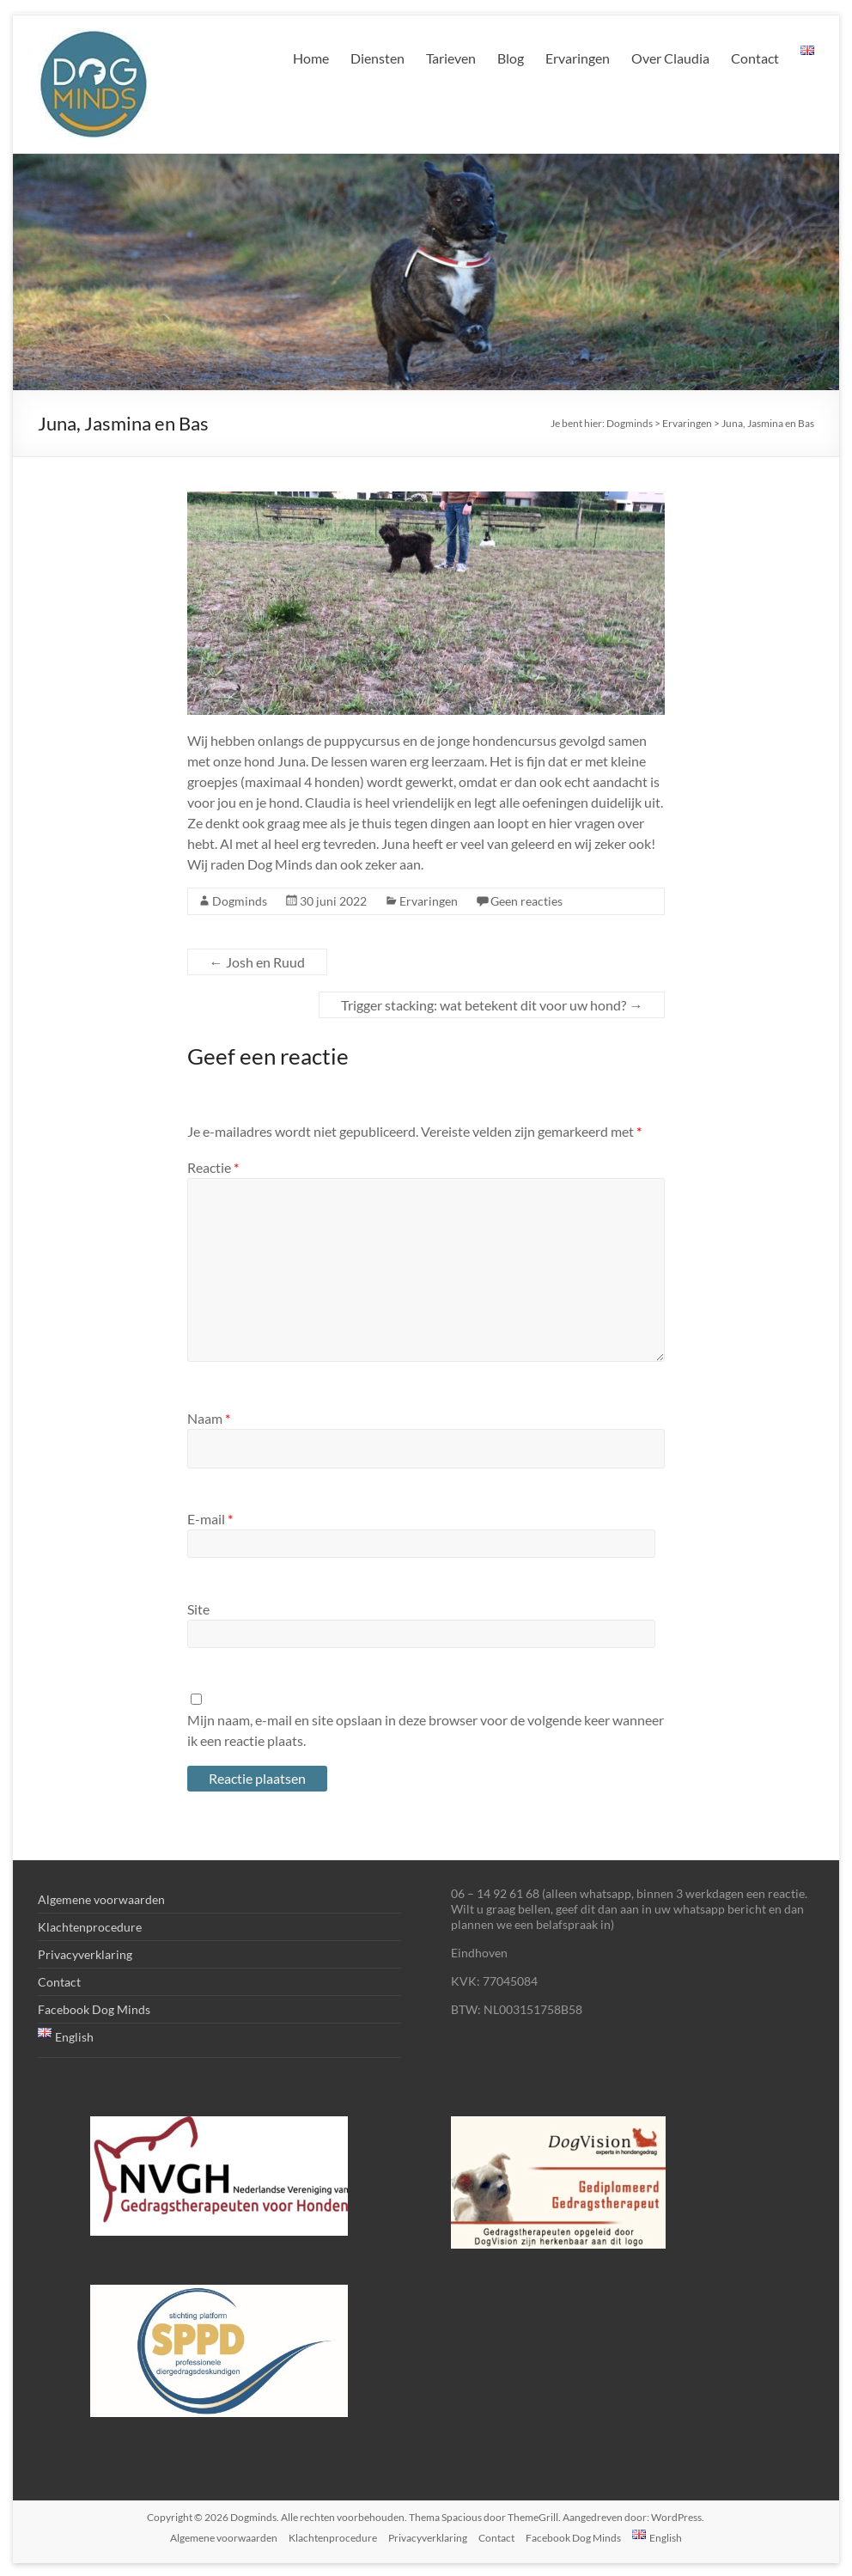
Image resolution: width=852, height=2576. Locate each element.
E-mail (210, 1519)
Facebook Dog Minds (94, 2009)
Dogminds (239, 901)
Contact (755, 58)
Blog (510, 58)
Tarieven (451, 58)
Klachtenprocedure (90, 1927)
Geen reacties (526, 901)
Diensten (377, 58)
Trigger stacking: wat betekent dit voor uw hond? (491, 1005)
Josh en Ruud (257, 962)
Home (311, 58)
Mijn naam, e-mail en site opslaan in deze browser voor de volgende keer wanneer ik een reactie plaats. (425, 1730)
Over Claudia (670, 58)
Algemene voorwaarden (101, 1899)
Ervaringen (577, 58)
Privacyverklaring (85, 1954)
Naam (208, 1418)
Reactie (213, 1167)
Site (198, 1609)
